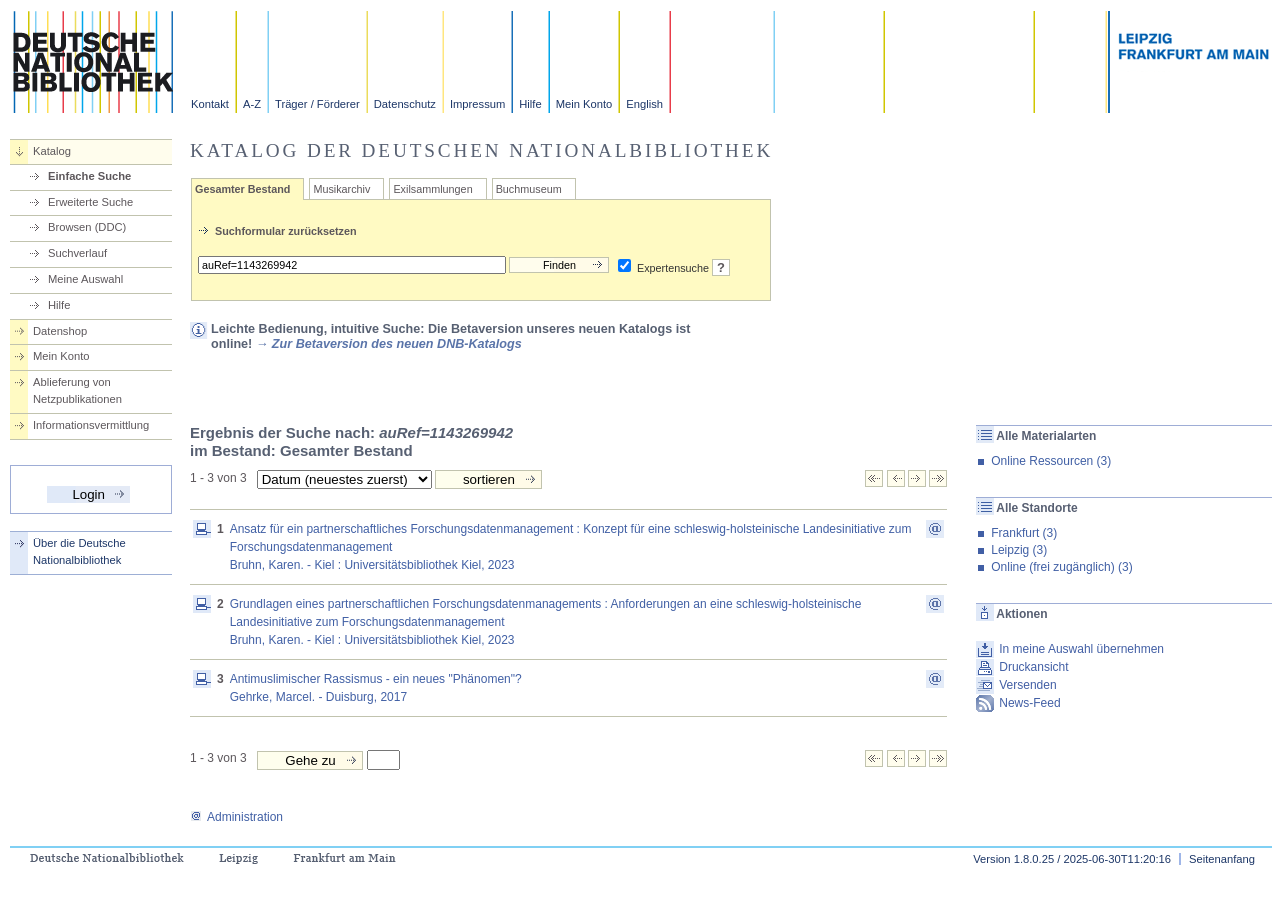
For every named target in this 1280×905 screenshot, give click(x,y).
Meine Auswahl (85, 279)
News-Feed (1029, 703)
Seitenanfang (1222, 859)
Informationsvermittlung (91, 425)
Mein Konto (584, 104)
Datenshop (60, 331)
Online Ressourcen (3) (1051, 461)
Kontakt (210, 104)
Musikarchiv (341, 189)
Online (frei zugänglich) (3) (1061, 567)
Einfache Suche (89, 176)
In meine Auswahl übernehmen (1081, 649)
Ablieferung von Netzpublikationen (77, 390)
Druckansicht (1033, 667)
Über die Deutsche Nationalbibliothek (79, 551)
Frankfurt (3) (1024, 533)
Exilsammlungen (432, 189)
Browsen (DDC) (87, 227)
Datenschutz (405, 104)
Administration (236, 817)
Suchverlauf (77, 253)
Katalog (52, 151)
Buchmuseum (529, 189)
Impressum (477, 104)
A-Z (252, 104)
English (644, 104)
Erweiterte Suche (90, 202)
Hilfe (530, 104)
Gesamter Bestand (242, 189)
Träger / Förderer (317, 104)
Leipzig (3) (1019, 550)
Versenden (1027, 685)
